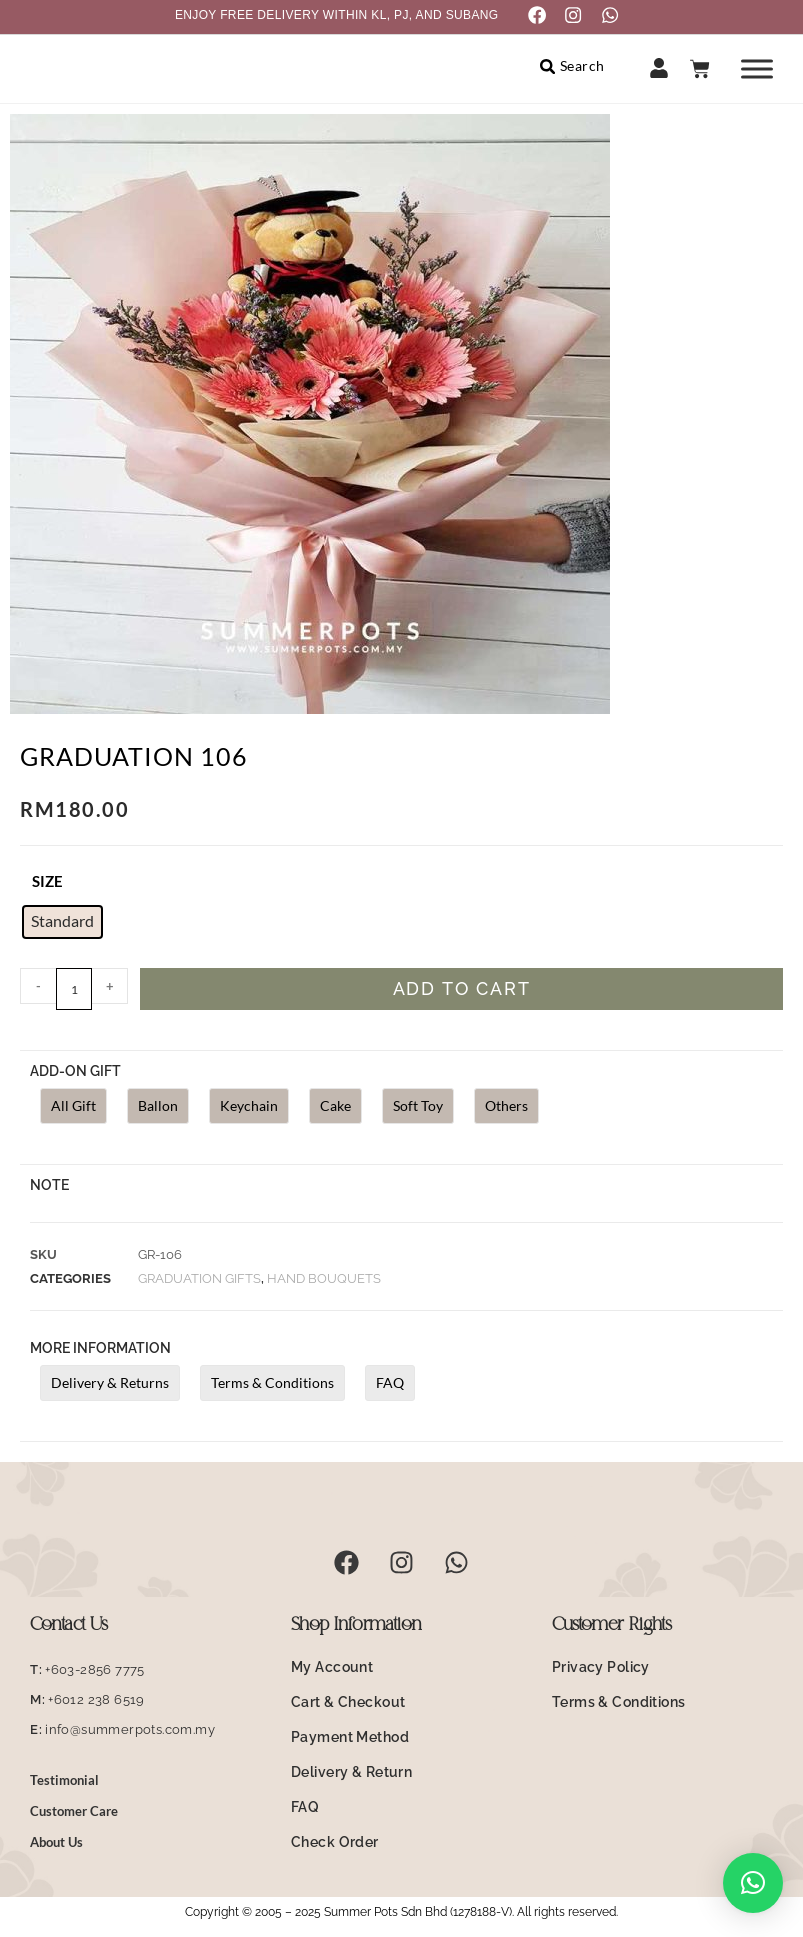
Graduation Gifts (199, 1281)
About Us (56, 1845)
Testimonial (64, 1783)
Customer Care (74, 1814)
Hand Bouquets (324, 1281)
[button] (753, 1883)
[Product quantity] (74, 993)
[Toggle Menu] (757, 71)
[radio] (62, 925)
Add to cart (462, 992)
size (47, 885)
